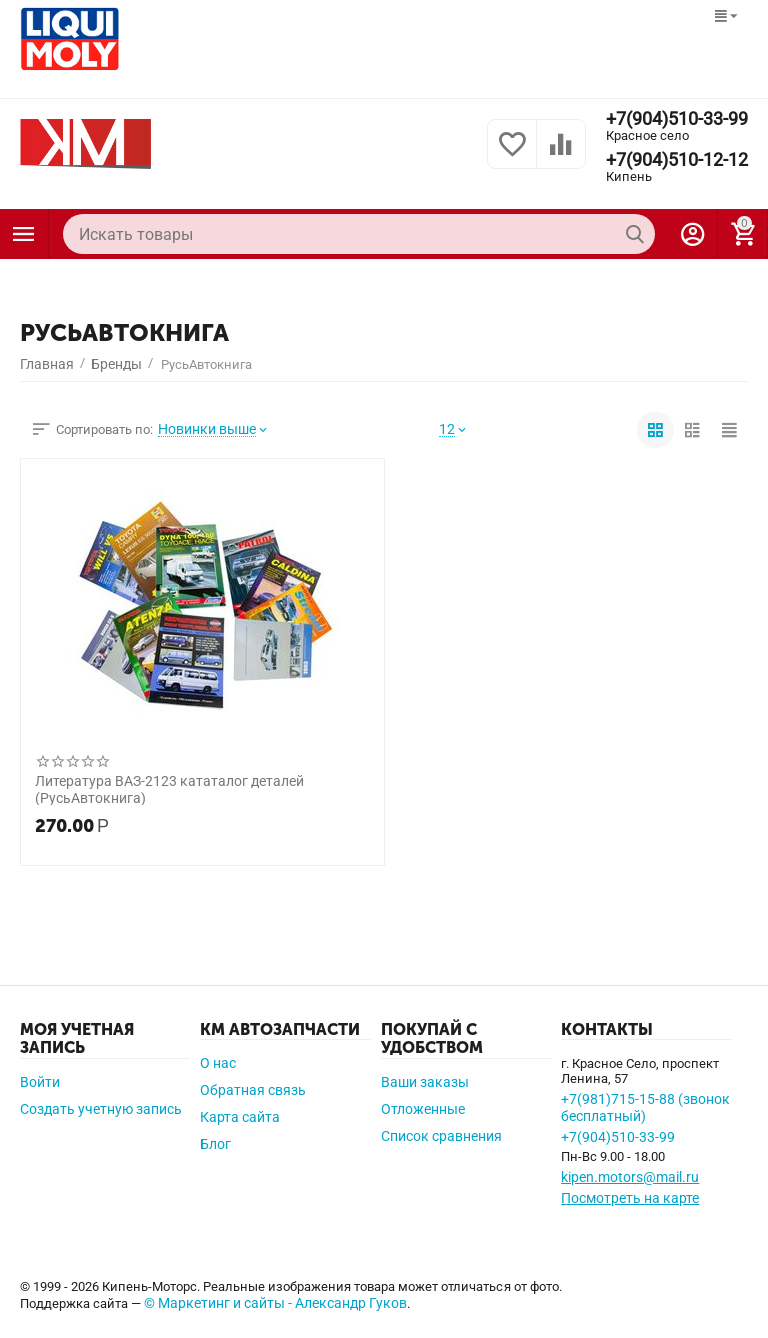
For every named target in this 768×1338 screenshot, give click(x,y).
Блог (215, 1144)
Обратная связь (253, 1090)
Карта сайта (240, 1117)
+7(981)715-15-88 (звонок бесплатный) (645, 1107)
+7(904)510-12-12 (677, 160)
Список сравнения (441, 1136)
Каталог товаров (24, 234)
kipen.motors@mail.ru (630, 1177)
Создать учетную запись (101, 1109)
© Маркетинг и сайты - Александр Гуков (275, 1303)
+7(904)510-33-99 (677, 119)
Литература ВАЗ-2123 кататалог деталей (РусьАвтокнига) (169, 789)
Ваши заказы (425, 1082)
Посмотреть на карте (630, 1198)
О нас (218, 1063)
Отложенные (423, 1109)
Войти (40, 1082)
